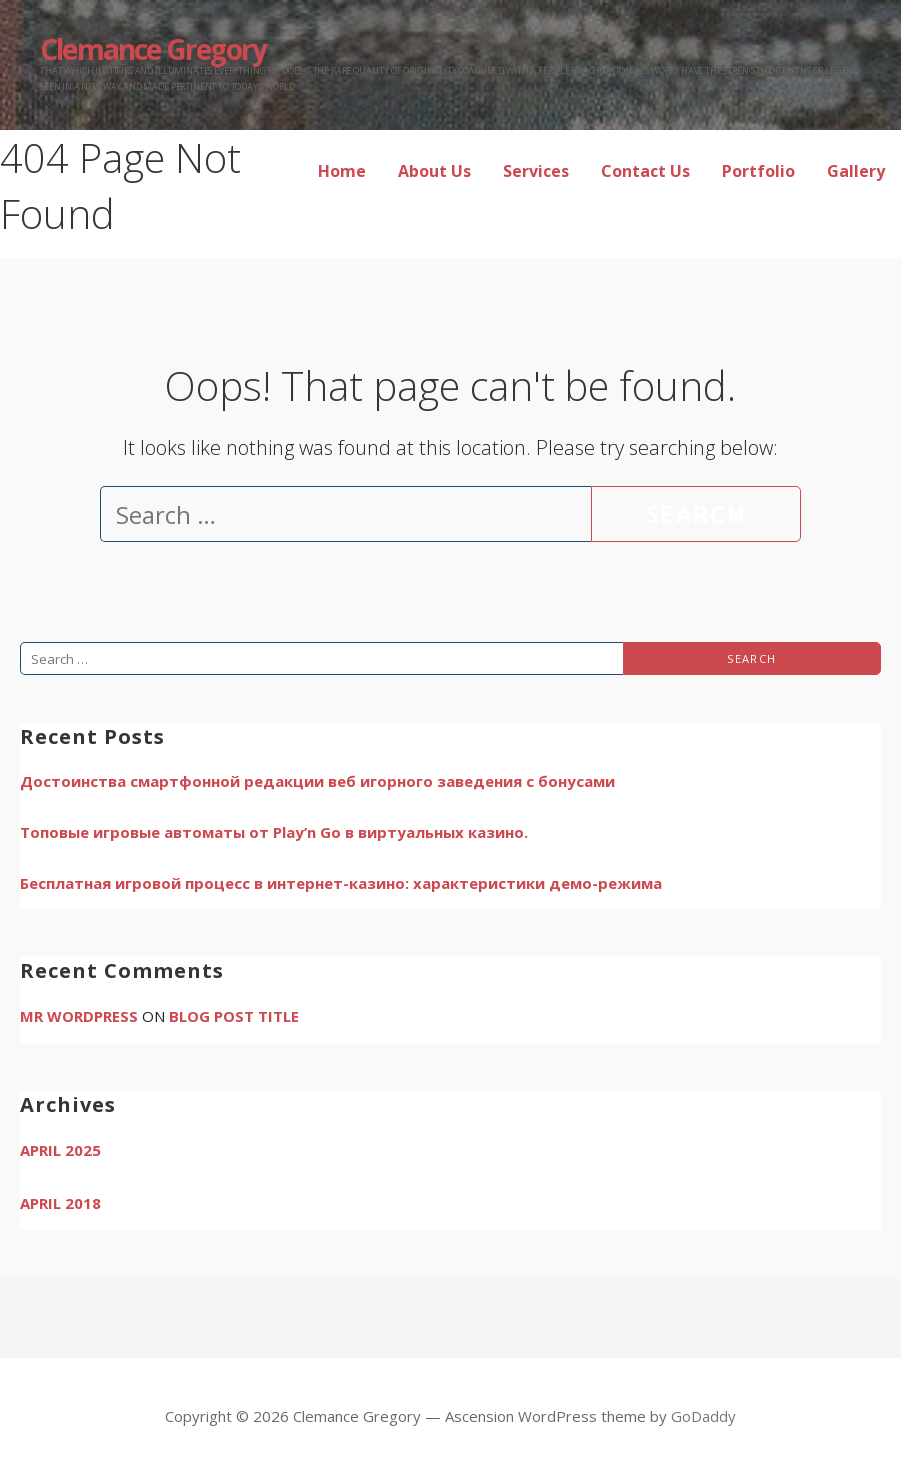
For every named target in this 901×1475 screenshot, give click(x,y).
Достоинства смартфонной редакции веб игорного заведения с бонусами (317, 781)
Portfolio (758, 171)
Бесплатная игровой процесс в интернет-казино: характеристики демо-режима (341, 883)
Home (342, 171)
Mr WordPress (79, 1016)
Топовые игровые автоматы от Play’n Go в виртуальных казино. (274, 832)
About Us (434, 171)
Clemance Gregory (153, 49)
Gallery (856, 171)
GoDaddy (703, 1416)
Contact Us (645, 171)
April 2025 (60, 1150)
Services (536, 171)
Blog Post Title (234, 1016)
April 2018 (60, 1203)
